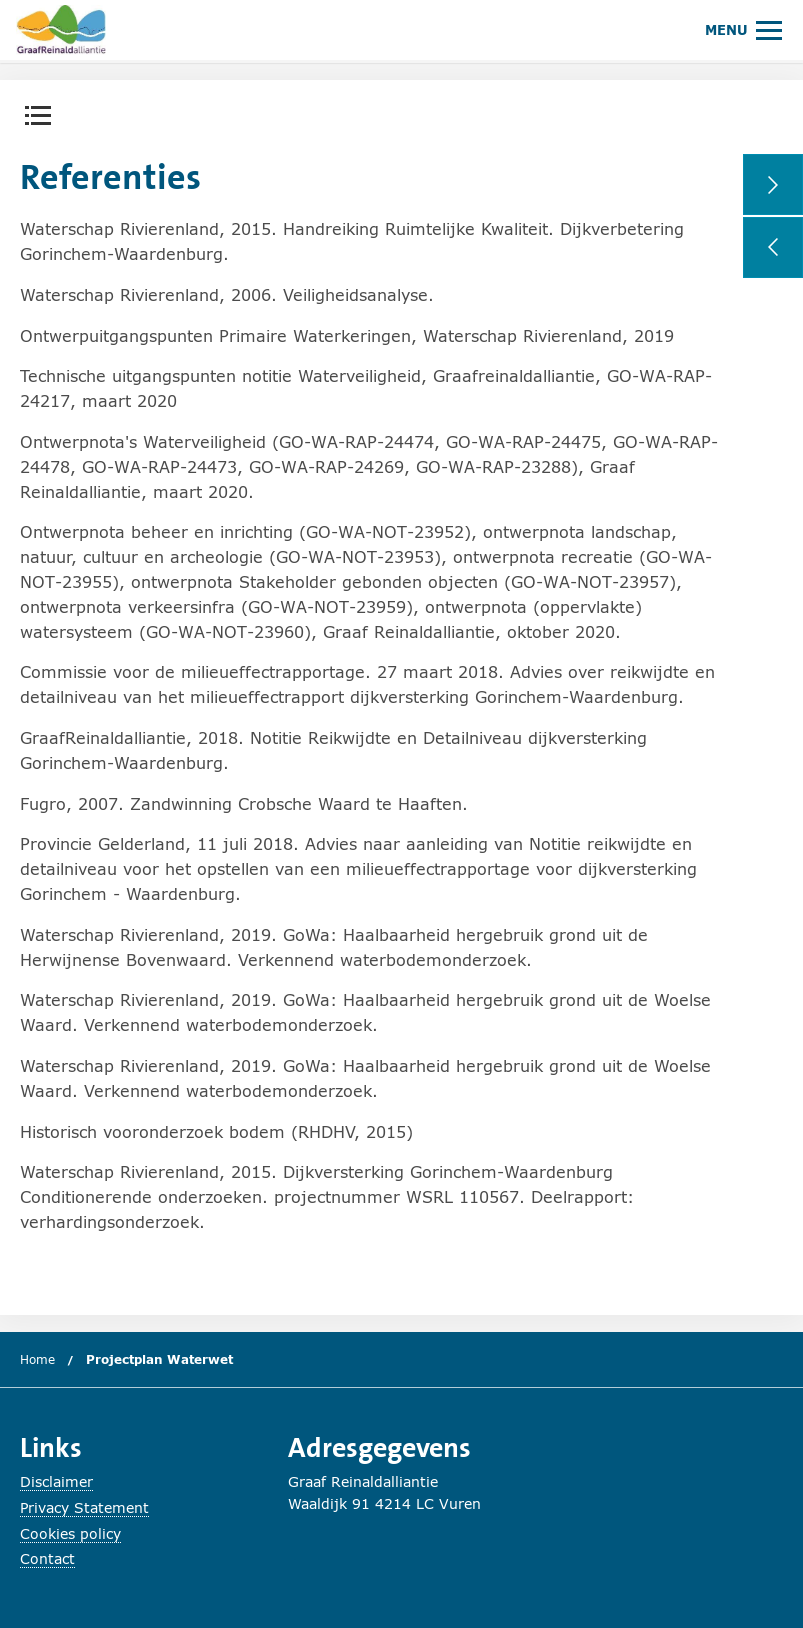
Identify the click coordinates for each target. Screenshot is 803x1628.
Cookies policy (70, 1533)
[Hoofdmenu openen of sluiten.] (743, 29)
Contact (47, 1558)
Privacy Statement (84, 1507)
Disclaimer (56, 1481)
